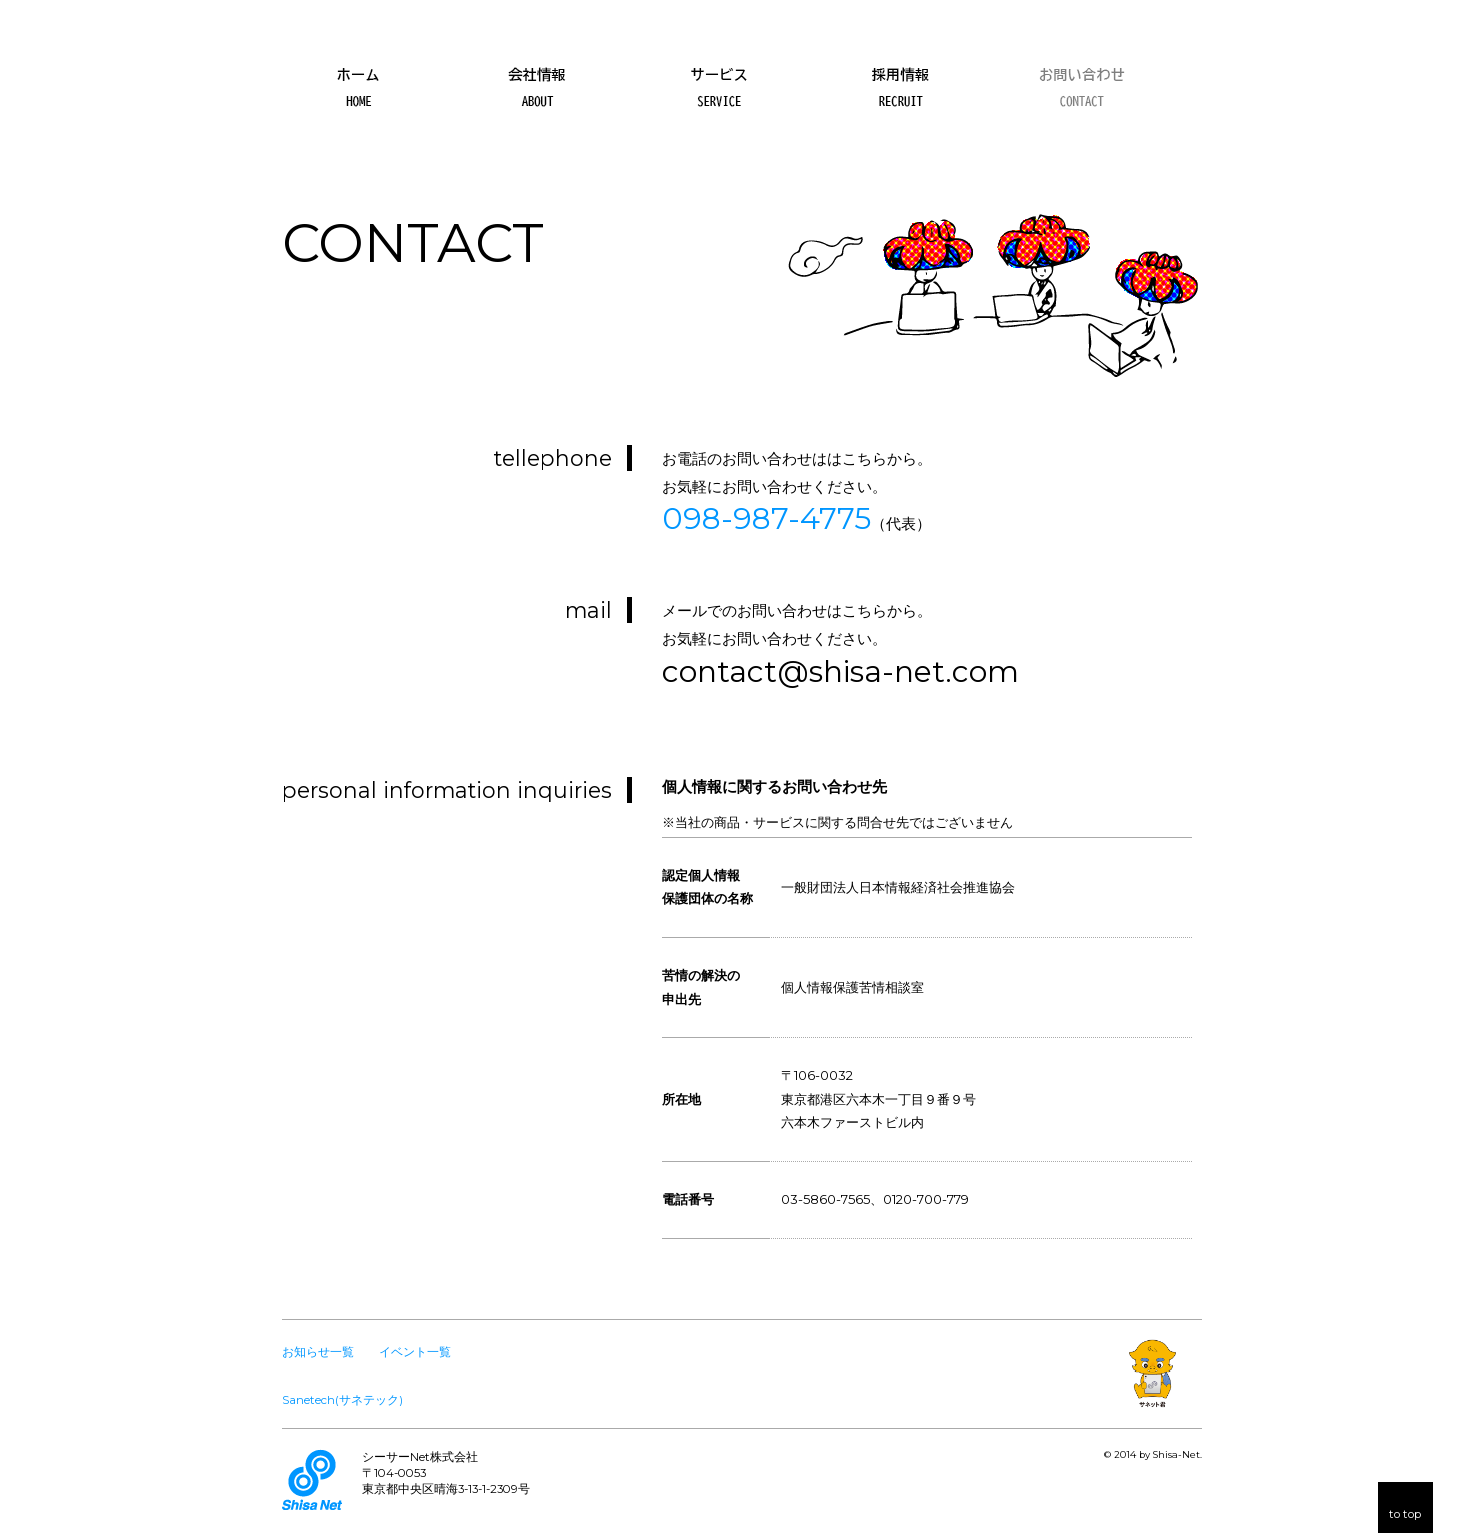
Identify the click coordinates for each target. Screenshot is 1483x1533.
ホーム (358, 80)
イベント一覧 (415, 1352)
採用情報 (899, 80)
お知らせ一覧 (318, 1352)
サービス (719, 80)
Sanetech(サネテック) (342, 1400)
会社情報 (538, 80)
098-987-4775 (766, 518)
